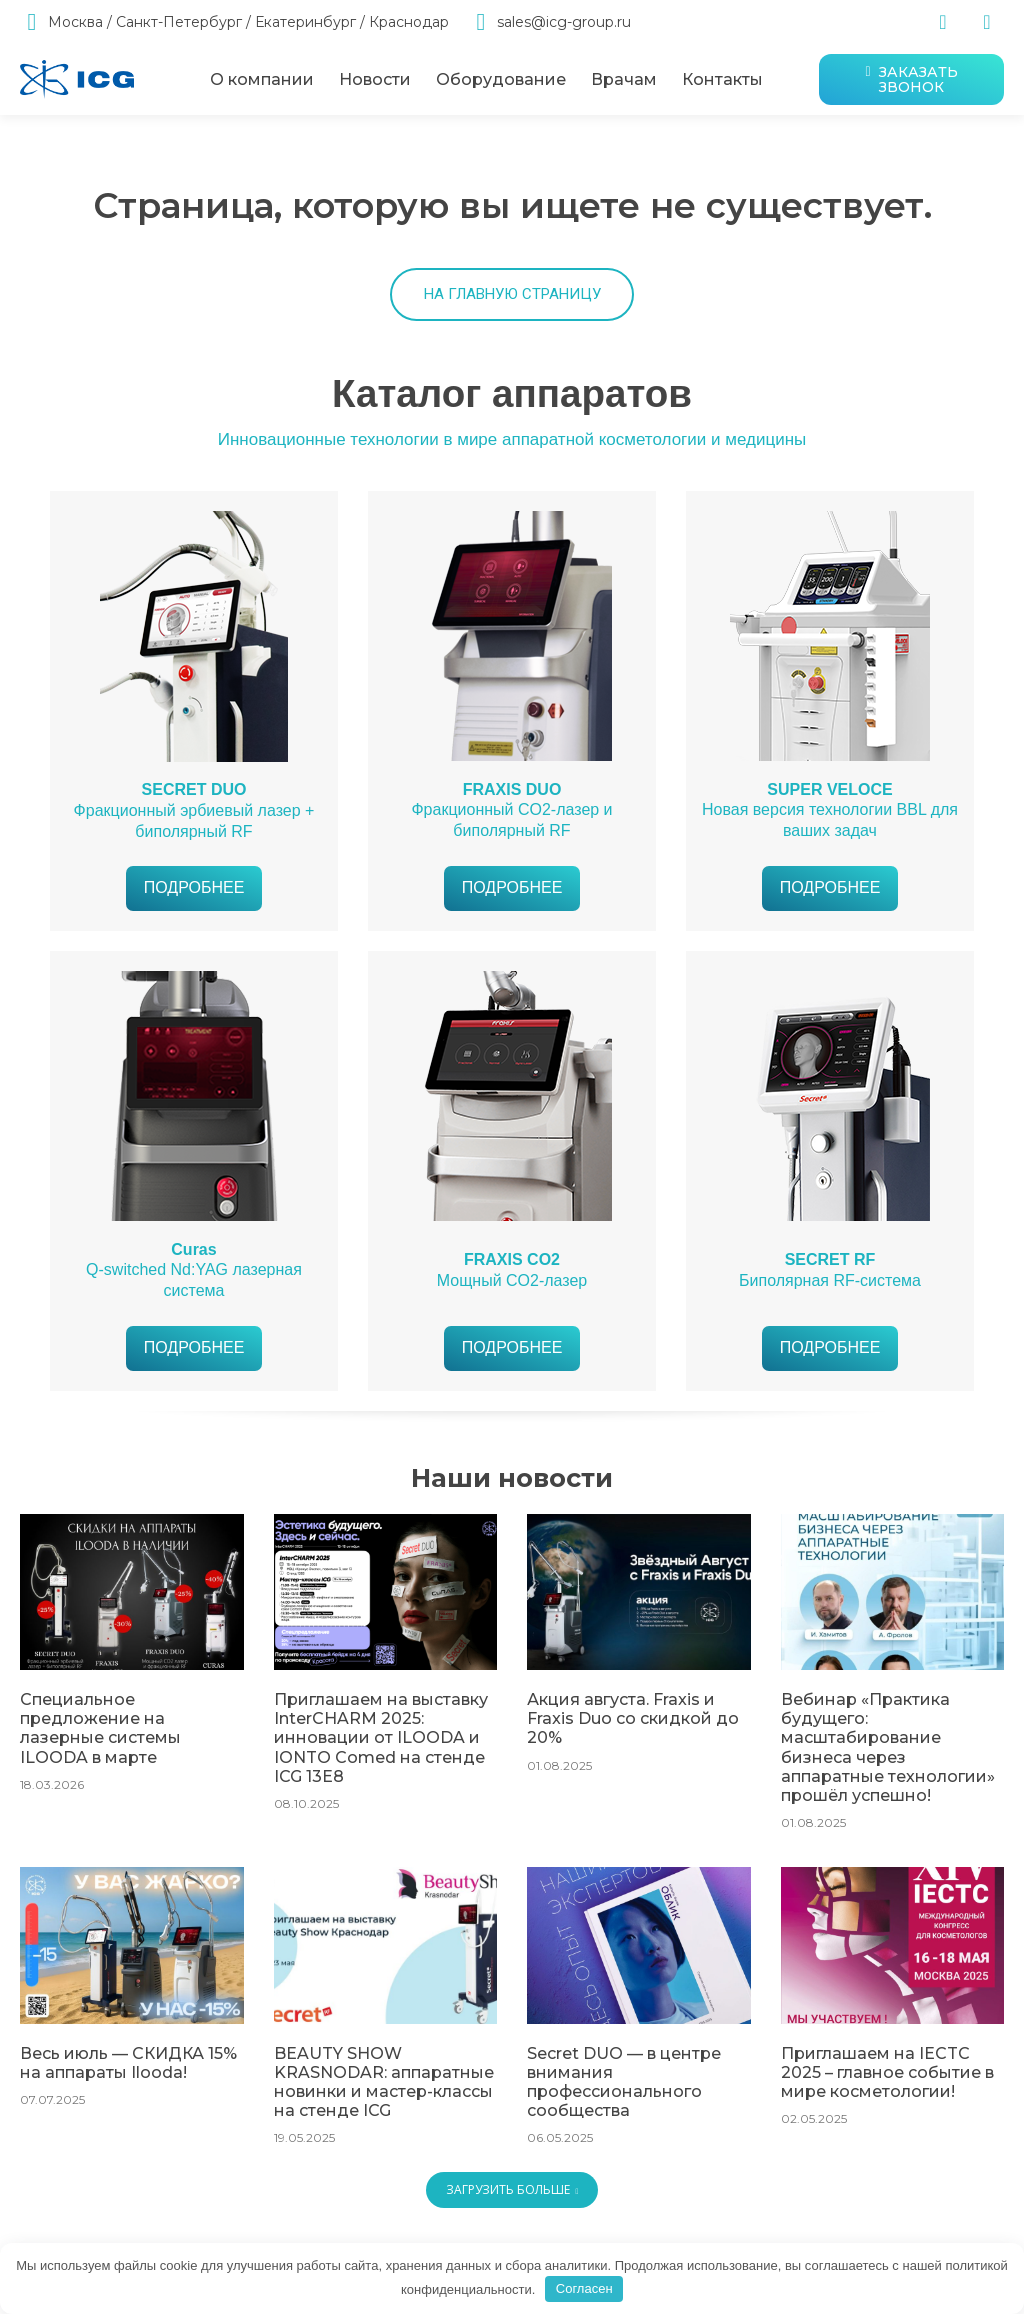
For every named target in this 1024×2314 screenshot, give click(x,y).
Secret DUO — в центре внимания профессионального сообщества (615, 2111)
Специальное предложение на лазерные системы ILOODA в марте (127, 1781)
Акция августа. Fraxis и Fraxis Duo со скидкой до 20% (635, 1772)
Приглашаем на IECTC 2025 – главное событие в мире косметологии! (890, 2103)
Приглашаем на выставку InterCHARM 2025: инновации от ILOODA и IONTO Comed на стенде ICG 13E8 (381, 1797)
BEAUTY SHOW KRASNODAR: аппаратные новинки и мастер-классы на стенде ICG (384, 2103)
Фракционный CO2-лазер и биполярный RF (511, 874)
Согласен (584, 2288)
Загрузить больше (512, 2215)
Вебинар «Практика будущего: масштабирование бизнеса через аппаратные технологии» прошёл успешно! (891, 1797)
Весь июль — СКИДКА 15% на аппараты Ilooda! (130, 2094)
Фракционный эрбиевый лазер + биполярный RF (194, 875)
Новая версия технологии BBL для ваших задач (830, 874)
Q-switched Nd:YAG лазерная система (194, 1334)
